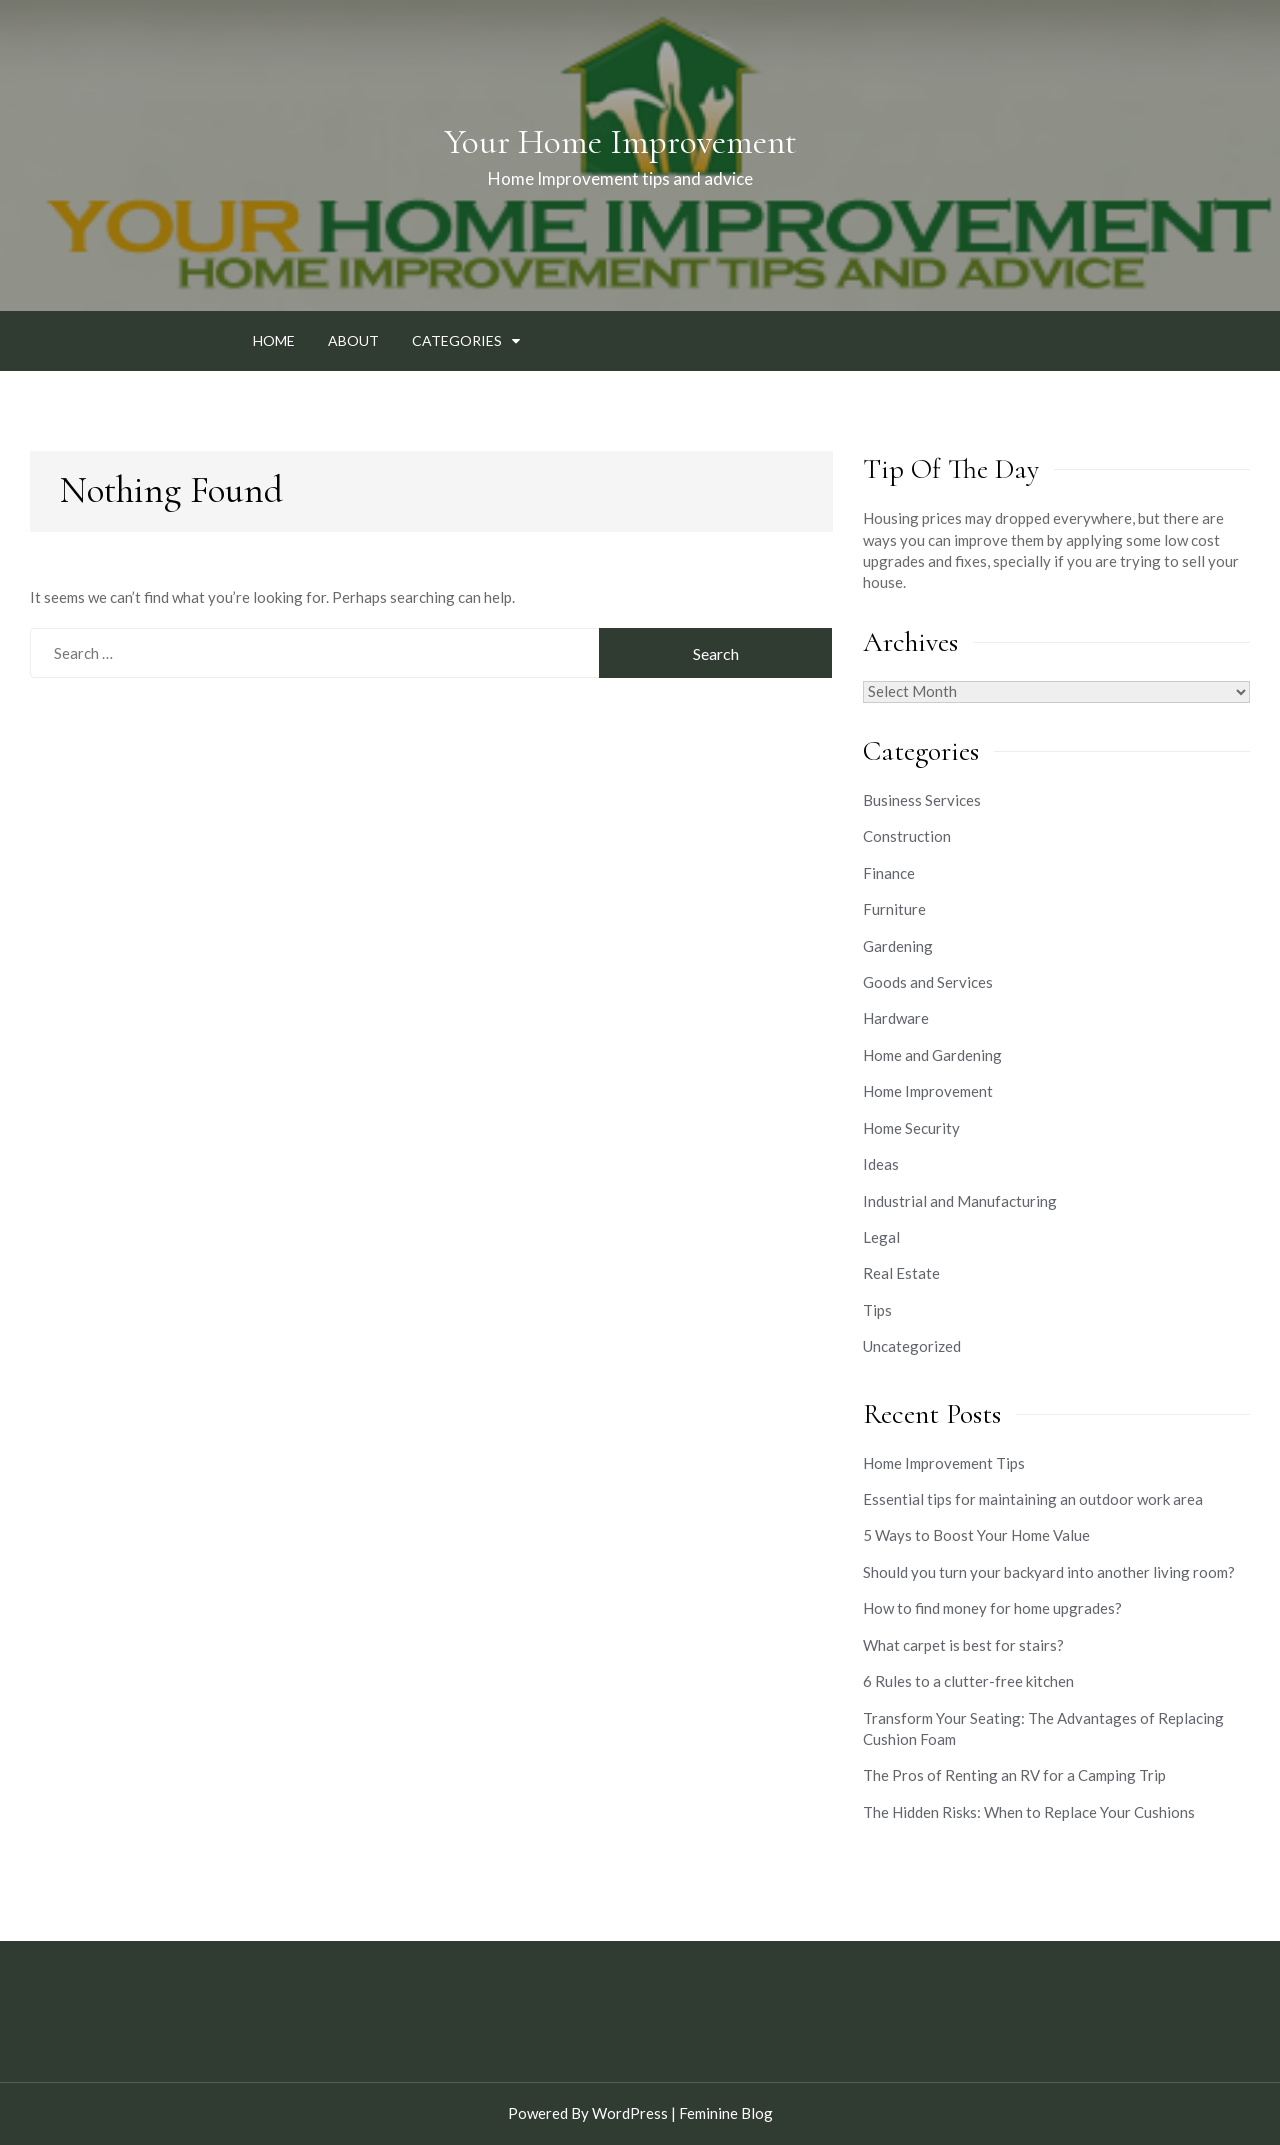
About (353, 340)
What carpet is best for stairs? (963, 1645)
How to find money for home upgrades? (992, 1608)
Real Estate (901, 1273)
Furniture (894, 909)
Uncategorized (912, 1346)
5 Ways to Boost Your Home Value (976, 1535)
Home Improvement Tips (944, 1463)
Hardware (896, 1018)
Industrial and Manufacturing (960, 1201)
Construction (907, 836)
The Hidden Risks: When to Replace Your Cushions (1029, 1812)
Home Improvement (928, 1091)
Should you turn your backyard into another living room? (1049, 1572)
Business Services (922, 800)
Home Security (911, 1128)
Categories (457, 340)
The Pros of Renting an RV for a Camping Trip (1014, 1775)
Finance (889, 873)
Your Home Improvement (620, 142)
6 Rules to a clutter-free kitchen (968, 1681)
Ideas (881, 1164)
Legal (881, 1237)
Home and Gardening (932, 1055)
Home (274, 340)
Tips (877, 1310)
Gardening (898, 946)
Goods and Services (928, 982)
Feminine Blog (726, 2113)
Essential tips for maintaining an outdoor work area (1033, 1499)
